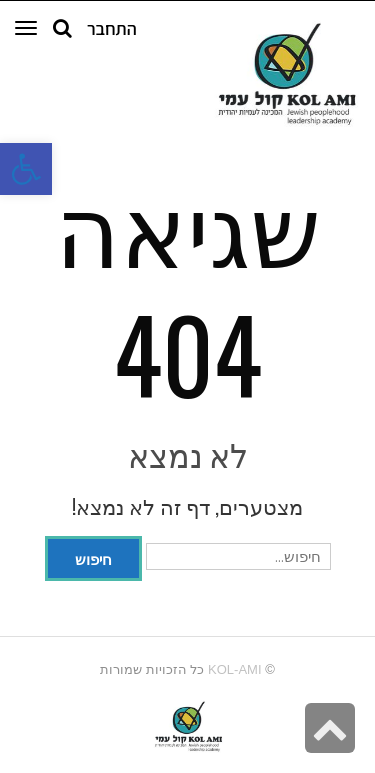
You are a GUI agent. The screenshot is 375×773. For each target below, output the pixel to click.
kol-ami (234, 669)
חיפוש (93, 558)
